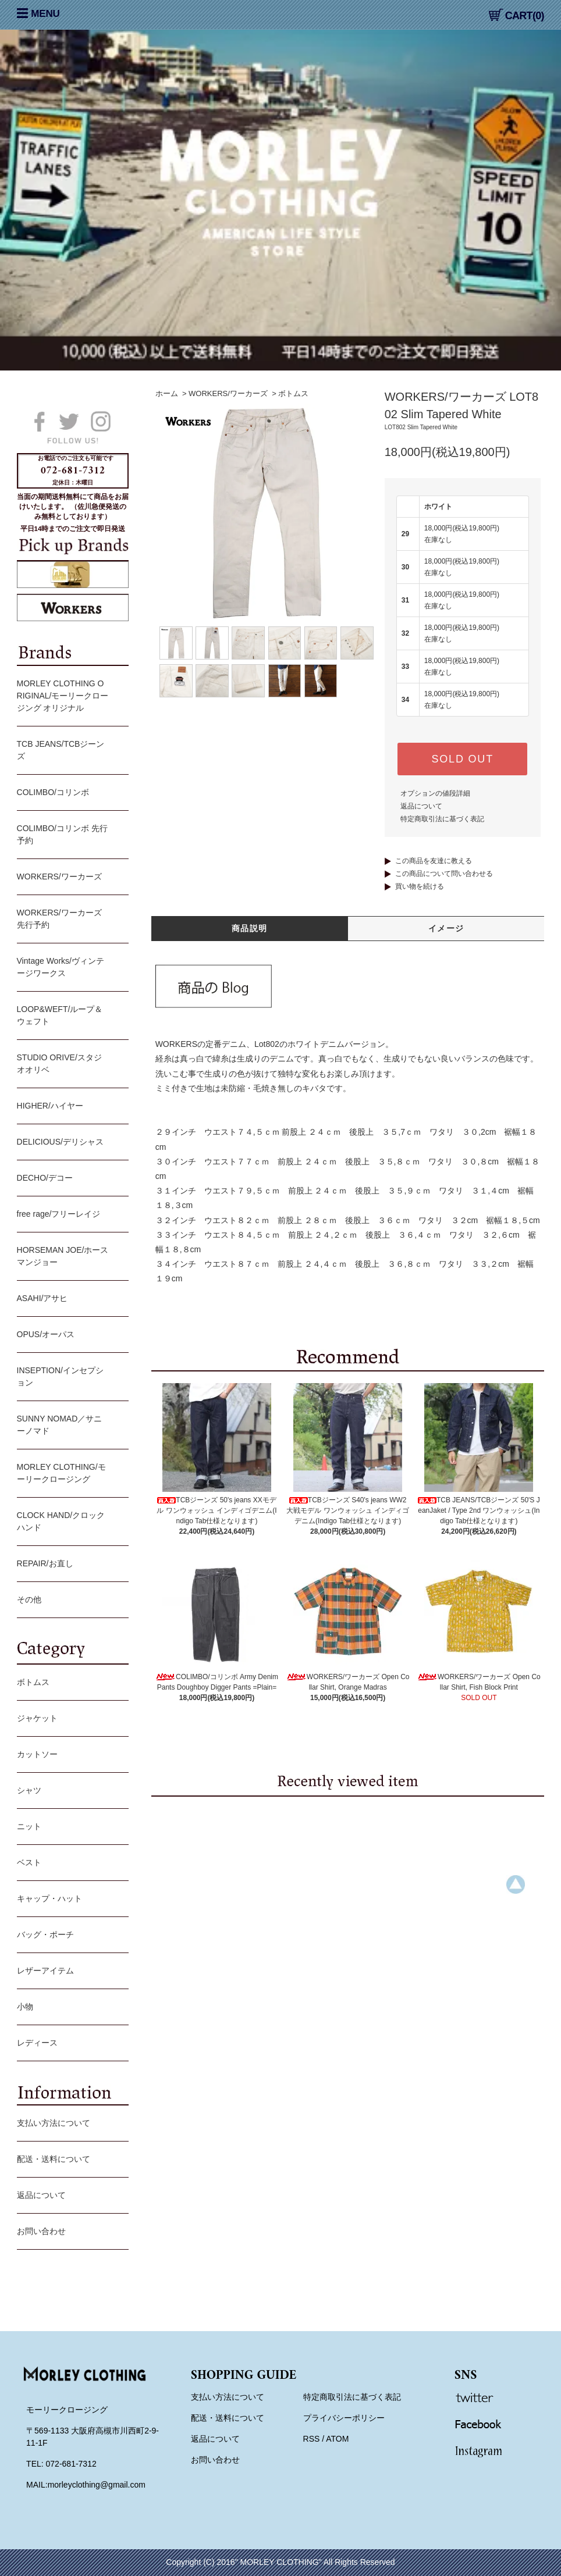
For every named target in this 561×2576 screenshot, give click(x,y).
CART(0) (516, 16)
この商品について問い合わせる (444, 874)
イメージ (446, 928)
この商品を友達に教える (433, 861)
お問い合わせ (70, 2232)
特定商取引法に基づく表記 (442, 819)
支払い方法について (70, 2124)
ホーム (166, 393)
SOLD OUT (462, 759)
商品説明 (250, 928)
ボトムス (293, 393)
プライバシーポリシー (344, 2417)
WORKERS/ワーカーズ (228, 393)
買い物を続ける (419, 886)
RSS (311, 2438)
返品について (421, 806)
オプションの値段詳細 (435, 793)
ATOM (337, 2438)
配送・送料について (70, 2160)
